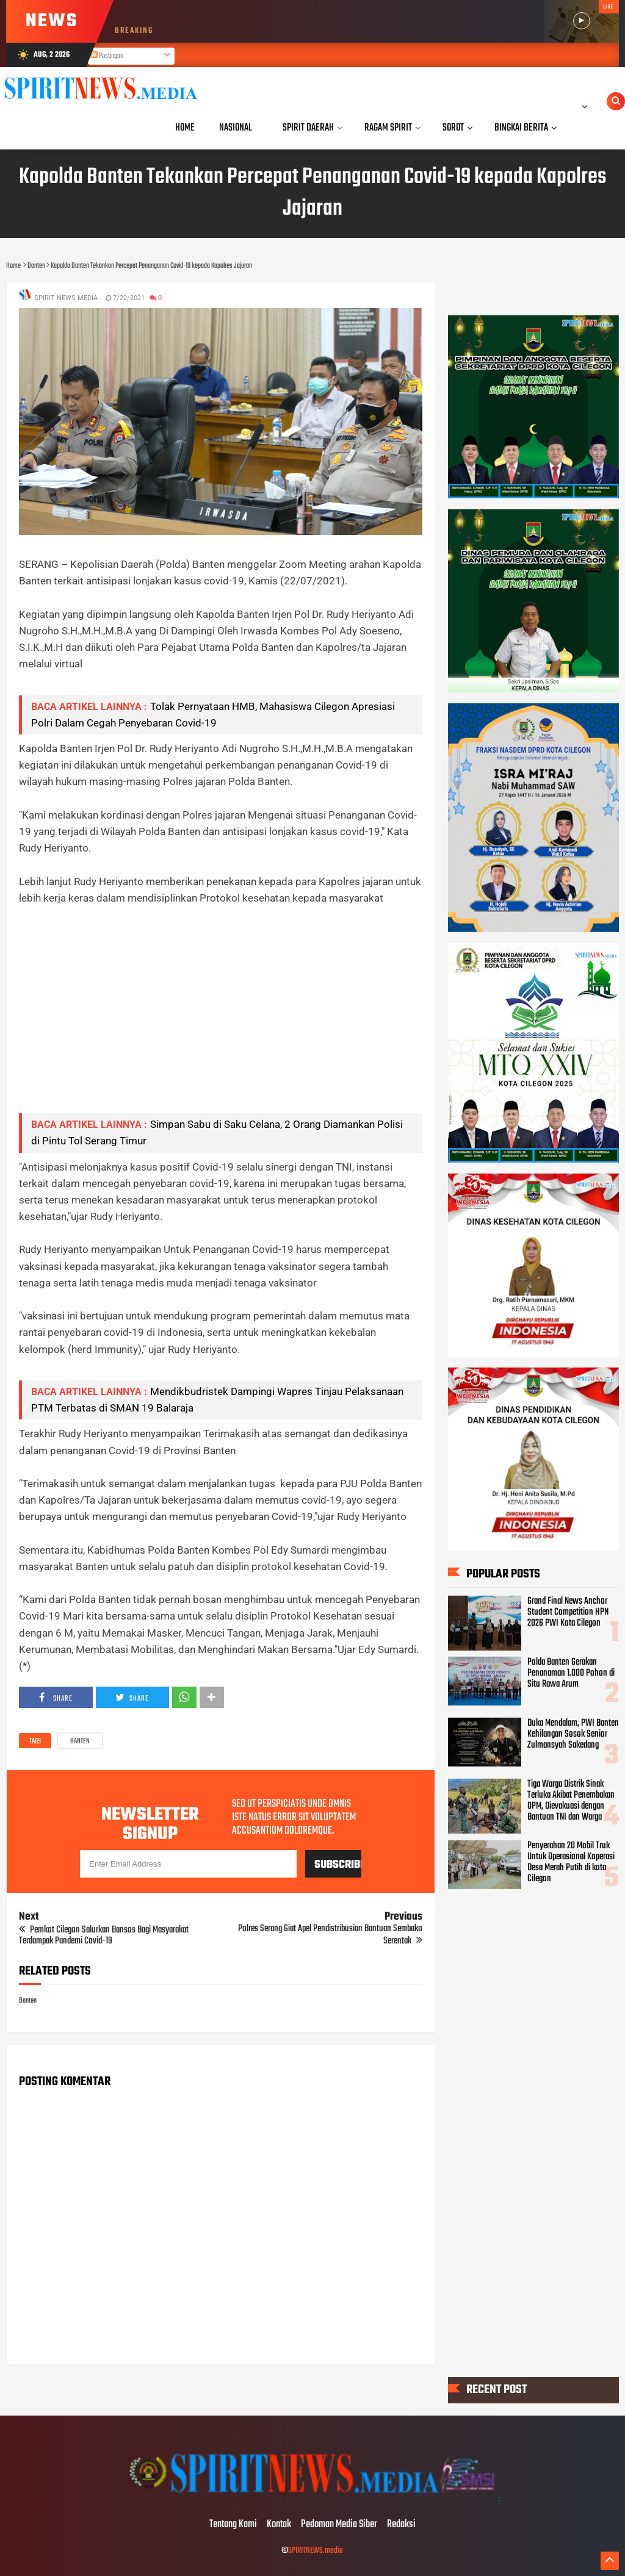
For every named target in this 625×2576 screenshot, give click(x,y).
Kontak (279, 2524)
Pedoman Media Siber (339, 2524)
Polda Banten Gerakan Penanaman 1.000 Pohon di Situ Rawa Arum (571, 1673)
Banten (80, 1741)
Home (185, 128)
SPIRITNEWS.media (315, 2551)
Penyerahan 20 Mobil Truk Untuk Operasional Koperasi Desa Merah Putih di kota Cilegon (571, 1862)
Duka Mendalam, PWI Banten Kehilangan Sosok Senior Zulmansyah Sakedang (573, 1734)
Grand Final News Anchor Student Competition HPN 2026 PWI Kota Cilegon (568, 1612)
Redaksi (401, 2524)
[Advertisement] (220, 1018)
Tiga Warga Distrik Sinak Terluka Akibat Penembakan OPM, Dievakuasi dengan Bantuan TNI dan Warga (571, 1800)
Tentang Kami (233, 2524)
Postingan (106, 56)
